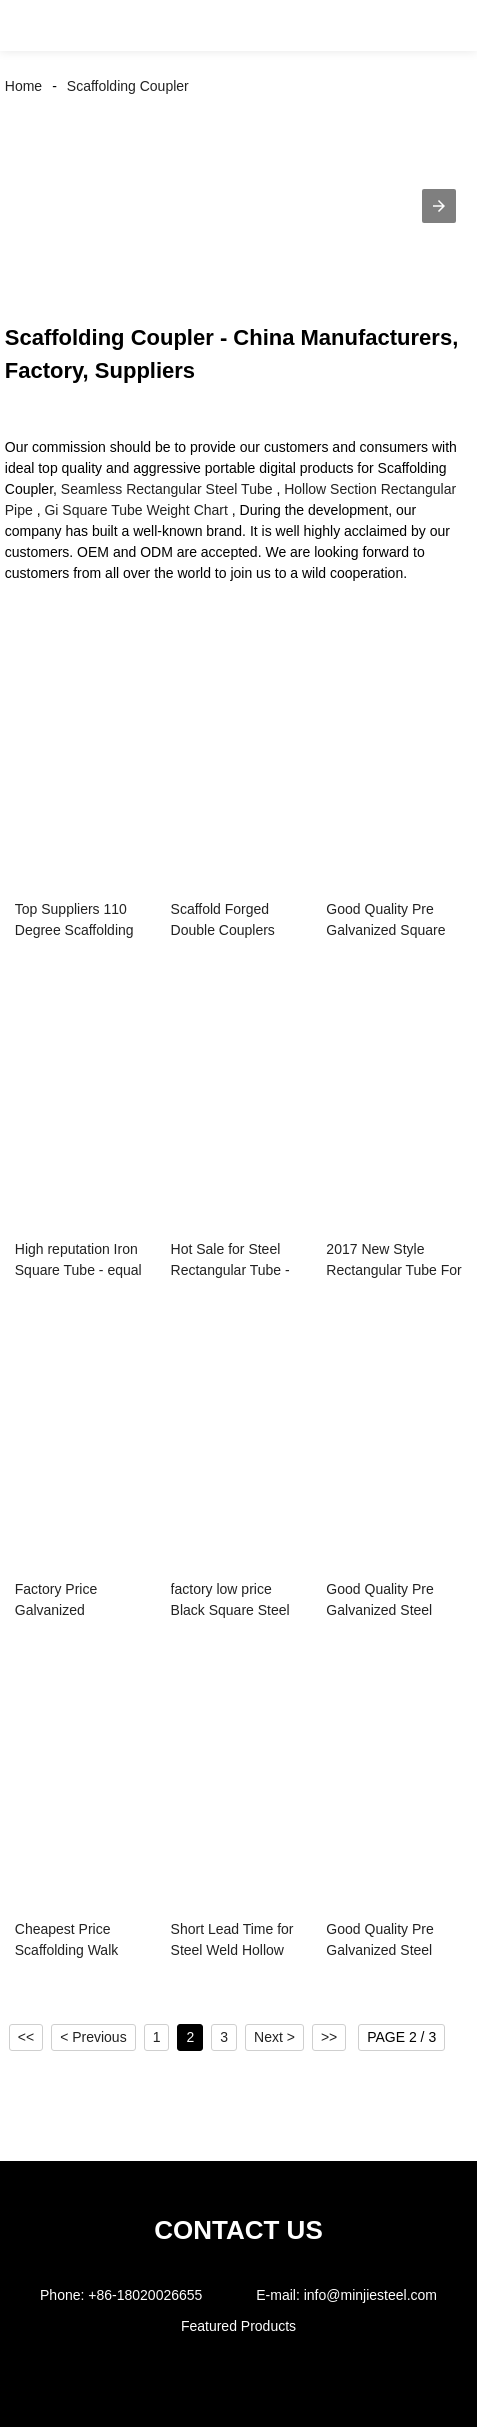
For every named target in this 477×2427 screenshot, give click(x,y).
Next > (274, 2037)
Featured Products (238, 2326)
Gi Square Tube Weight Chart (135, 510)
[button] (35, 25)
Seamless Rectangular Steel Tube (167, 489)
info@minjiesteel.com (370, 2295)
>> (329, 2037)
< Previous (93, 2037)
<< (26, 2037)
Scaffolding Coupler (128, 86)
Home (23, 86)
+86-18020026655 (145, 2295)
